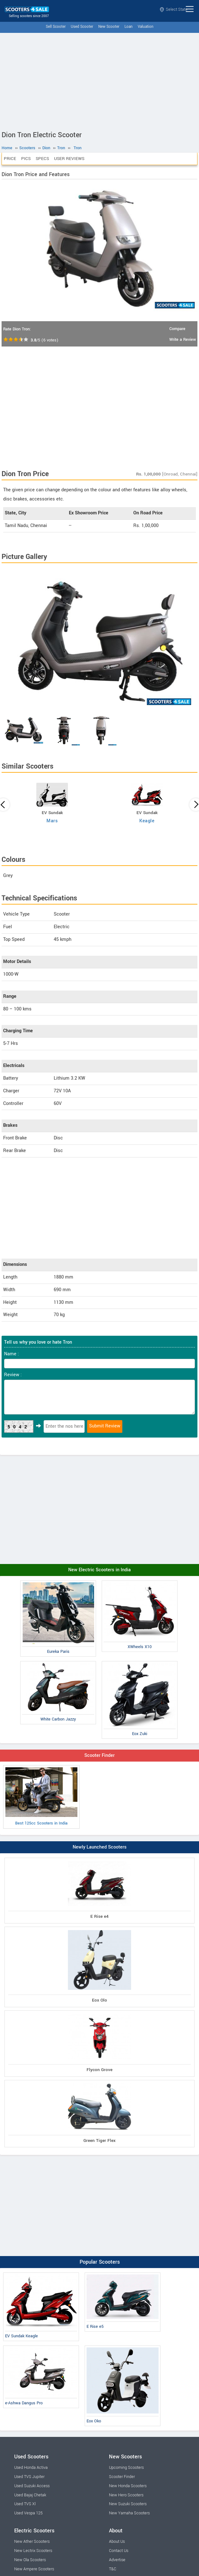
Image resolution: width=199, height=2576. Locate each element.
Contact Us (118, 2551)
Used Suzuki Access (32, 2486)
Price (10, 159)
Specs (42, 159)
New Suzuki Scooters (128, 2504)
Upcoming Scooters (126, 2467)
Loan (128, 26)
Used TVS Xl (25, 2504)
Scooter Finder (99, 1755)
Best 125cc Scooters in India (41, 1796)
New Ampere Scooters (34, 2569)
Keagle (146, 821)
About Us (117, 2541)
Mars (52, 821)
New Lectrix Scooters (33, 2551)
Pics (26, 159)
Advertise (117, 2560)
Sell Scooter (56, 26)
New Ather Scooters (32, 2541)
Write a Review (182, 339)
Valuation (146, 26)
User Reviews (69, 159)
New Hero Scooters (126, 2495)
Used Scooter (82, 26)
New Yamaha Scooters (129, 2513)
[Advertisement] (99, 80)
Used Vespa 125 (28, 2513)
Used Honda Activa (31, 2467)
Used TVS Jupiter (29, 2477)
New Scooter (108, 26)
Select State (174, 9)
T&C (112, 2569)
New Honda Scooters (128, 2486)
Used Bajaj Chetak (30, 2495)
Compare (177, 329)
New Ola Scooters (30, 2560)
